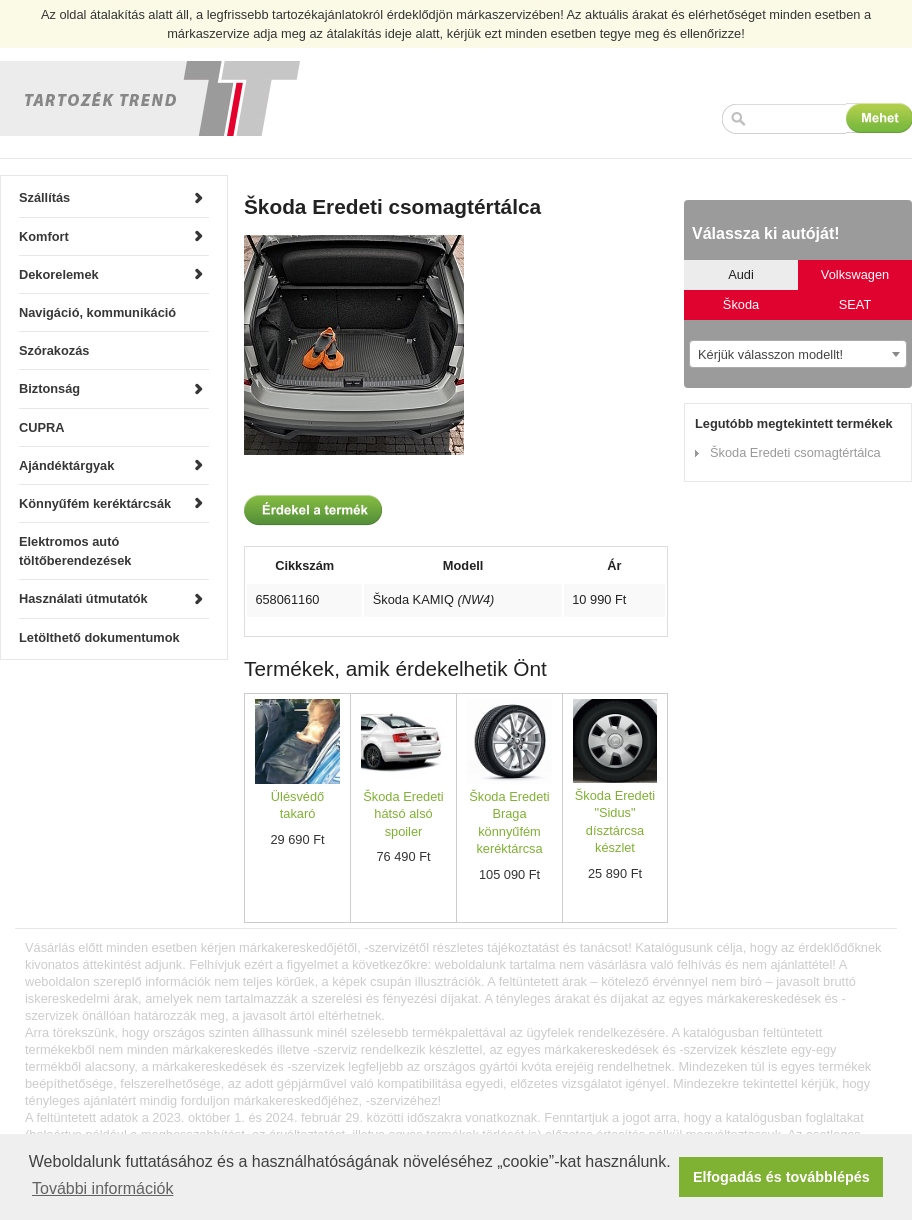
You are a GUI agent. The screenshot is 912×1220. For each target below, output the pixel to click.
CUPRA (42, 427)
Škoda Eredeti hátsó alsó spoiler (403, 814)
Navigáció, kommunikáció (97, 312)
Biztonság (49, 388)
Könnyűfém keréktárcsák (95, 503)
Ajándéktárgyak (66, 465)
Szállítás (44, 197)
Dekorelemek (59, 274)
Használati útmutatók (83, 598)
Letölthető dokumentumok (99, 637)
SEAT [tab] (855, 304)
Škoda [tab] (741, 304)
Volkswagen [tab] (855, 274)
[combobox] (798, 354)
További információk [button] (102, 1188)
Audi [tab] (741, 274)
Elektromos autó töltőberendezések (75, 551)
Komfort (44, 236)
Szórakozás (54, 350)
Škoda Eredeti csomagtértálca (795, 452)
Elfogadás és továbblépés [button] (781, 1177)
